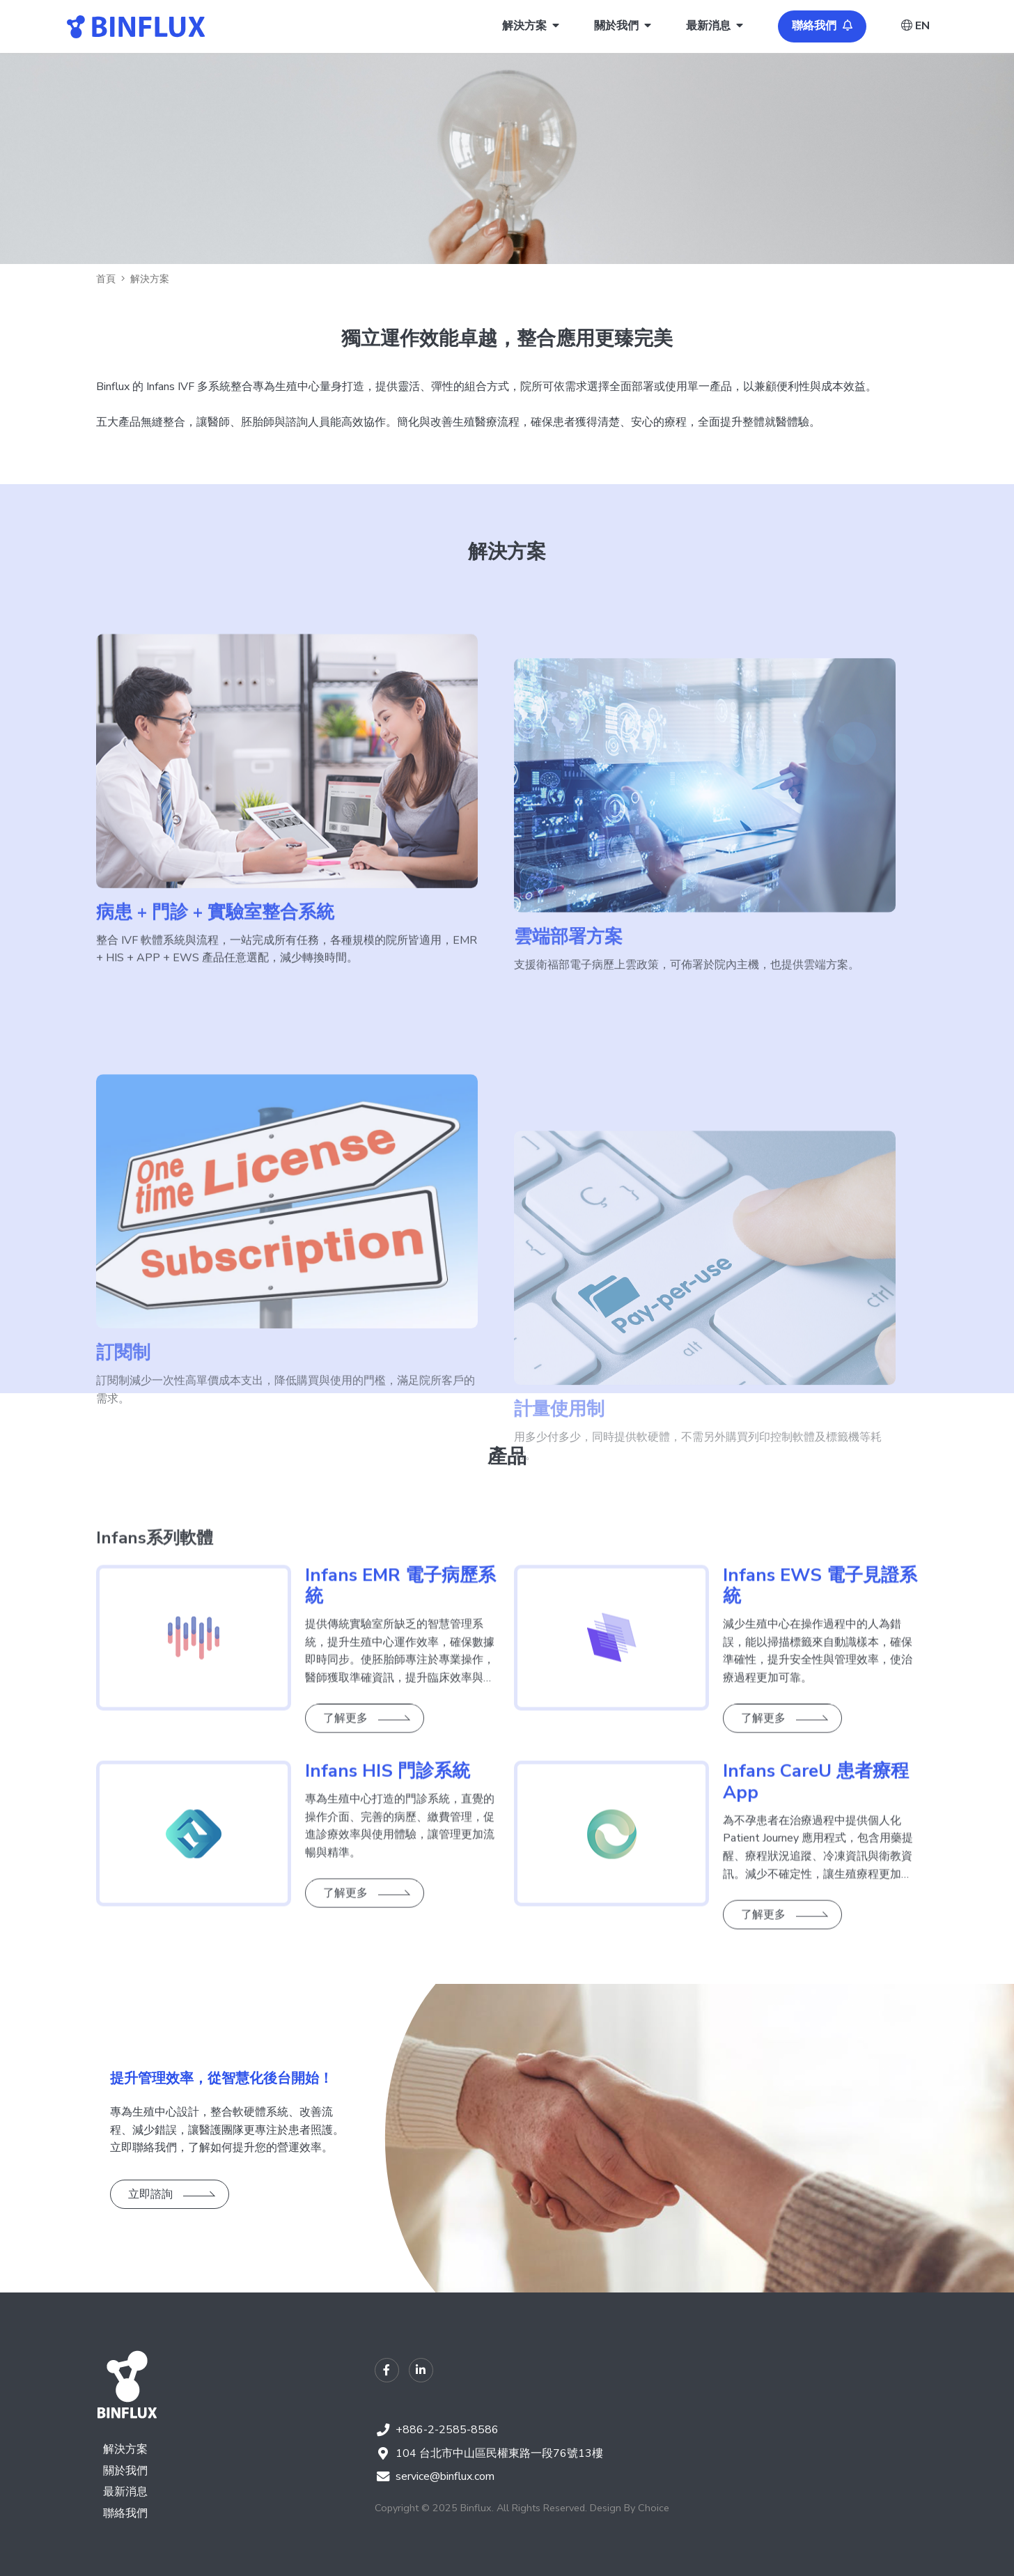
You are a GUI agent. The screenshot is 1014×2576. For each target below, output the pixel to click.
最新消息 (125, 2491)
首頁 (106, 279)
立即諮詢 (150, 2194)
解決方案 (125, 2449)
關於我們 (125, 2470)
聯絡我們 (125, 2513)
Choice (653, 2508)
